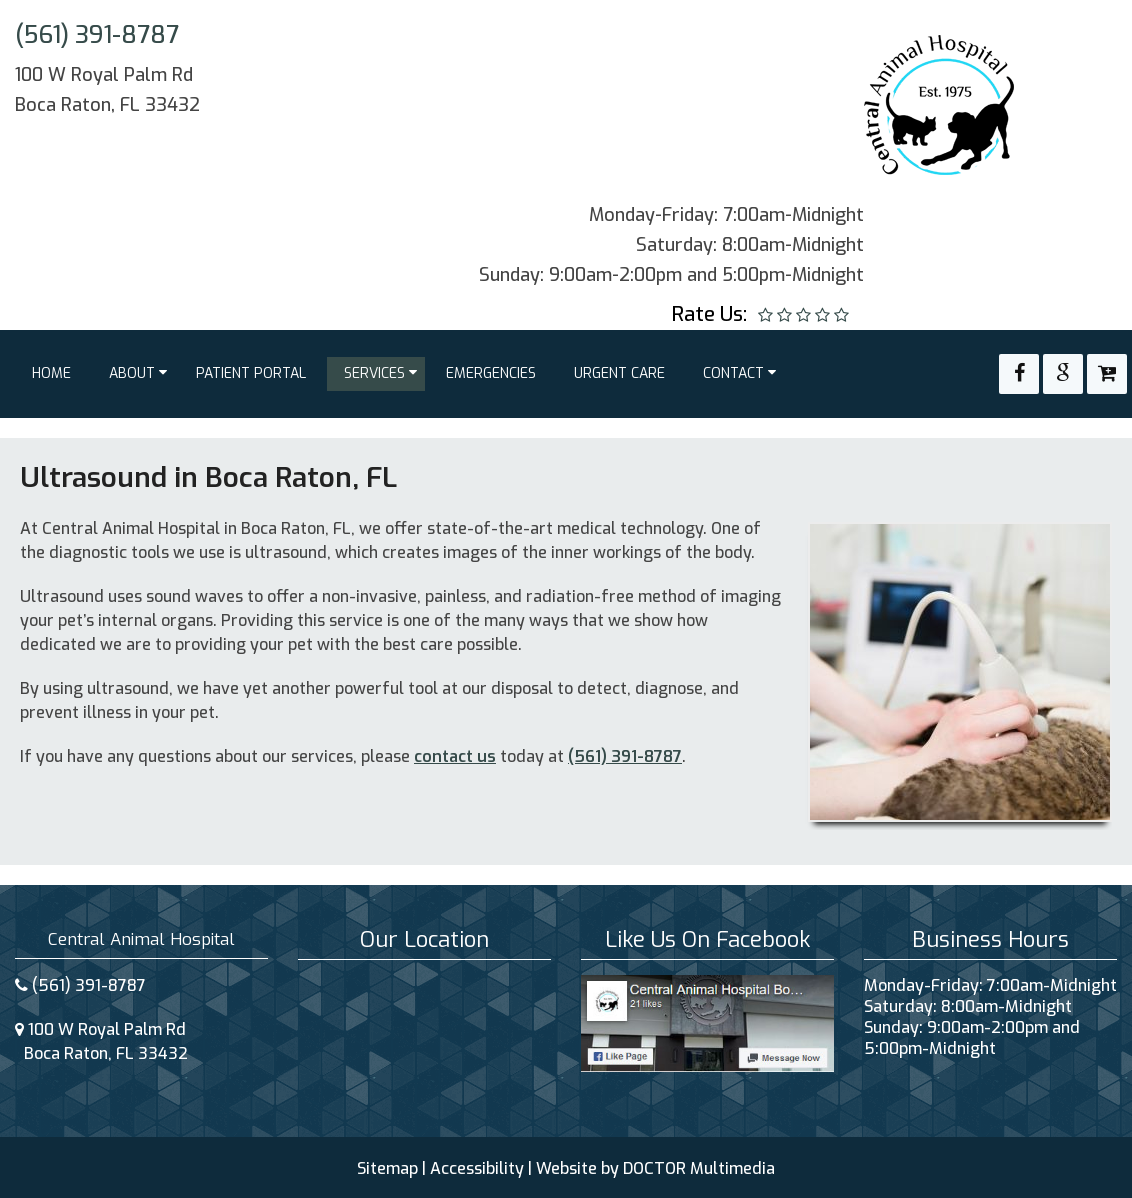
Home (51, 373)
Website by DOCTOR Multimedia (655, 1168)
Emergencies (491, 373)
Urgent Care (619, 373)
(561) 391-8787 (97, 35)
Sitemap (387, 1168)
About (132, 373)
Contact (733, 373)
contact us (455, 756)
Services (374, 373)
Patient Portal (251, 373)
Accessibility (477, 1168)
